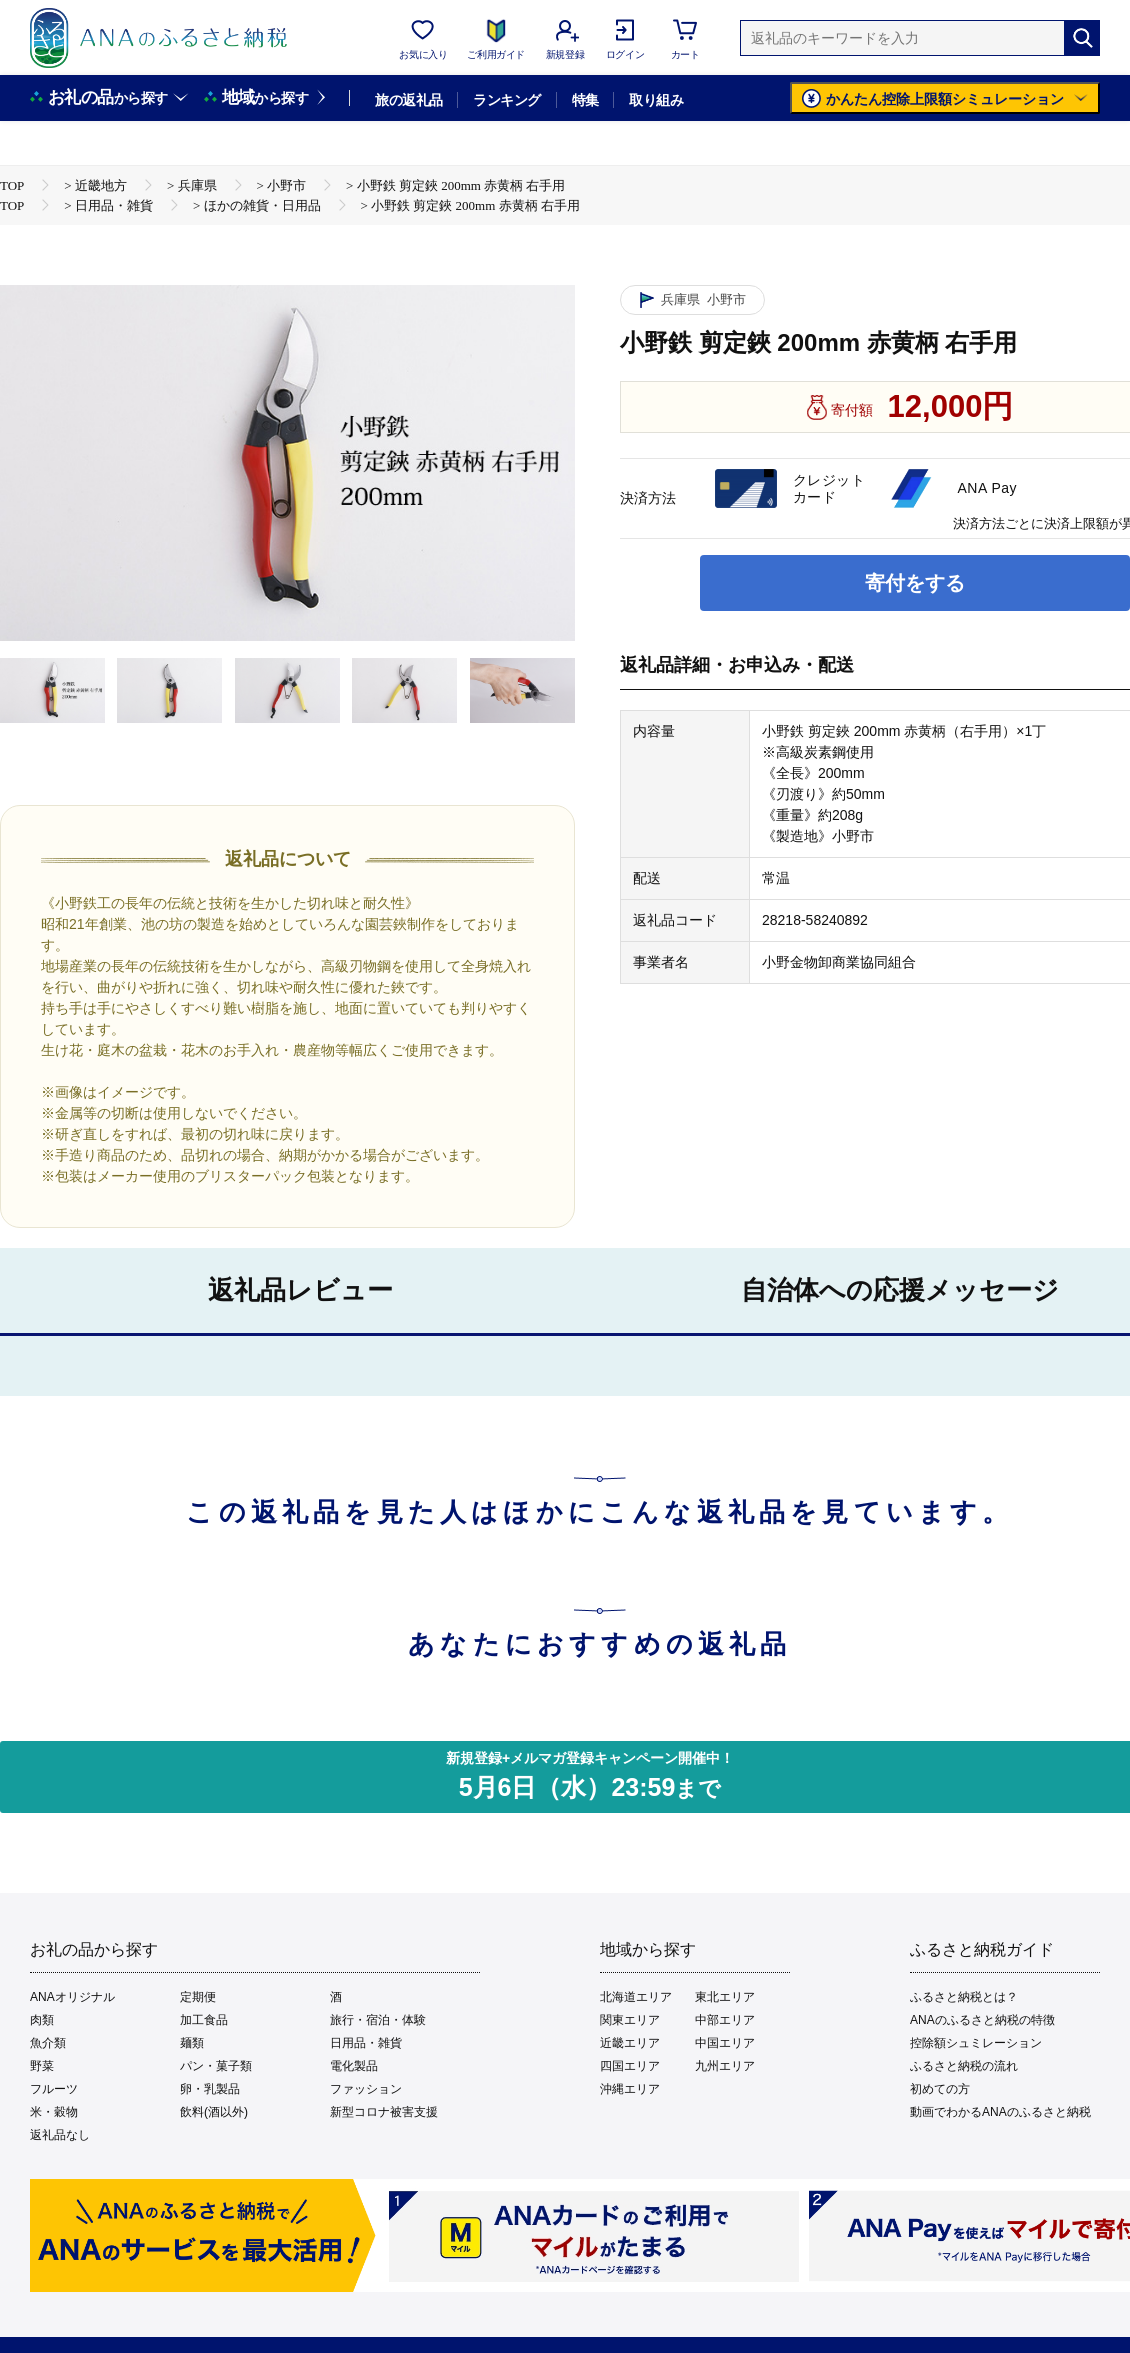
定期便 (198, 1997)
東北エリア (725, 1997)
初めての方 (940, 2089)
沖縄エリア (630, 2089)
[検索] (1082, 38)
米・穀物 (54, 2112)
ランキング (506, 100)
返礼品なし (60, 2135)
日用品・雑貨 (366, 2043)
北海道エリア (636, 1997)
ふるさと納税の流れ (964, 2066)
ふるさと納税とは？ (964, 1997)
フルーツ (54, 2089)
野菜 (42, 2066)
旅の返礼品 (408, 100)
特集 (585, 100)
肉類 (42, 2020)
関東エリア (630, 2020)
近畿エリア (630, 2043)
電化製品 (354, 2066)
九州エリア (725, 2066)
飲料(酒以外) (214, 2112)
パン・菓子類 (216, 2066)
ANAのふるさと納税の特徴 (982, 2020)
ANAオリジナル (72, 1997)
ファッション (366, 2089)
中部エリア (725, 2020)
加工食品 (204, 2020)
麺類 (192, 2043)
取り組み (656, 100)
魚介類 (48, 2043)
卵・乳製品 (210, 2089)
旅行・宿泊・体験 (378, 2020)
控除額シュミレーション (976, 2043)
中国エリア (725, 2043)
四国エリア (630, 2066)
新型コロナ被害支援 (384, 2112)
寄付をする (915, 583)
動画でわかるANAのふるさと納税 (1000, 2112)
